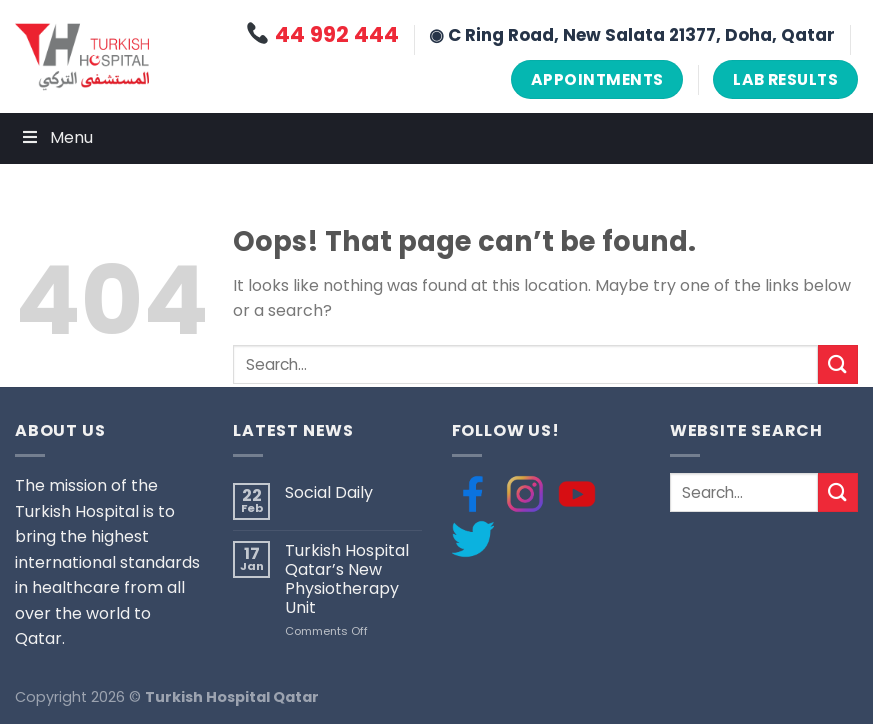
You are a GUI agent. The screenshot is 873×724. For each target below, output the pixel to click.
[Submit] (838, 364)
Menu (56, 137)
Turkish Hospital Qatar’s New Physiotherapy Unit (347, 579)
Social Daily (329, 492)
